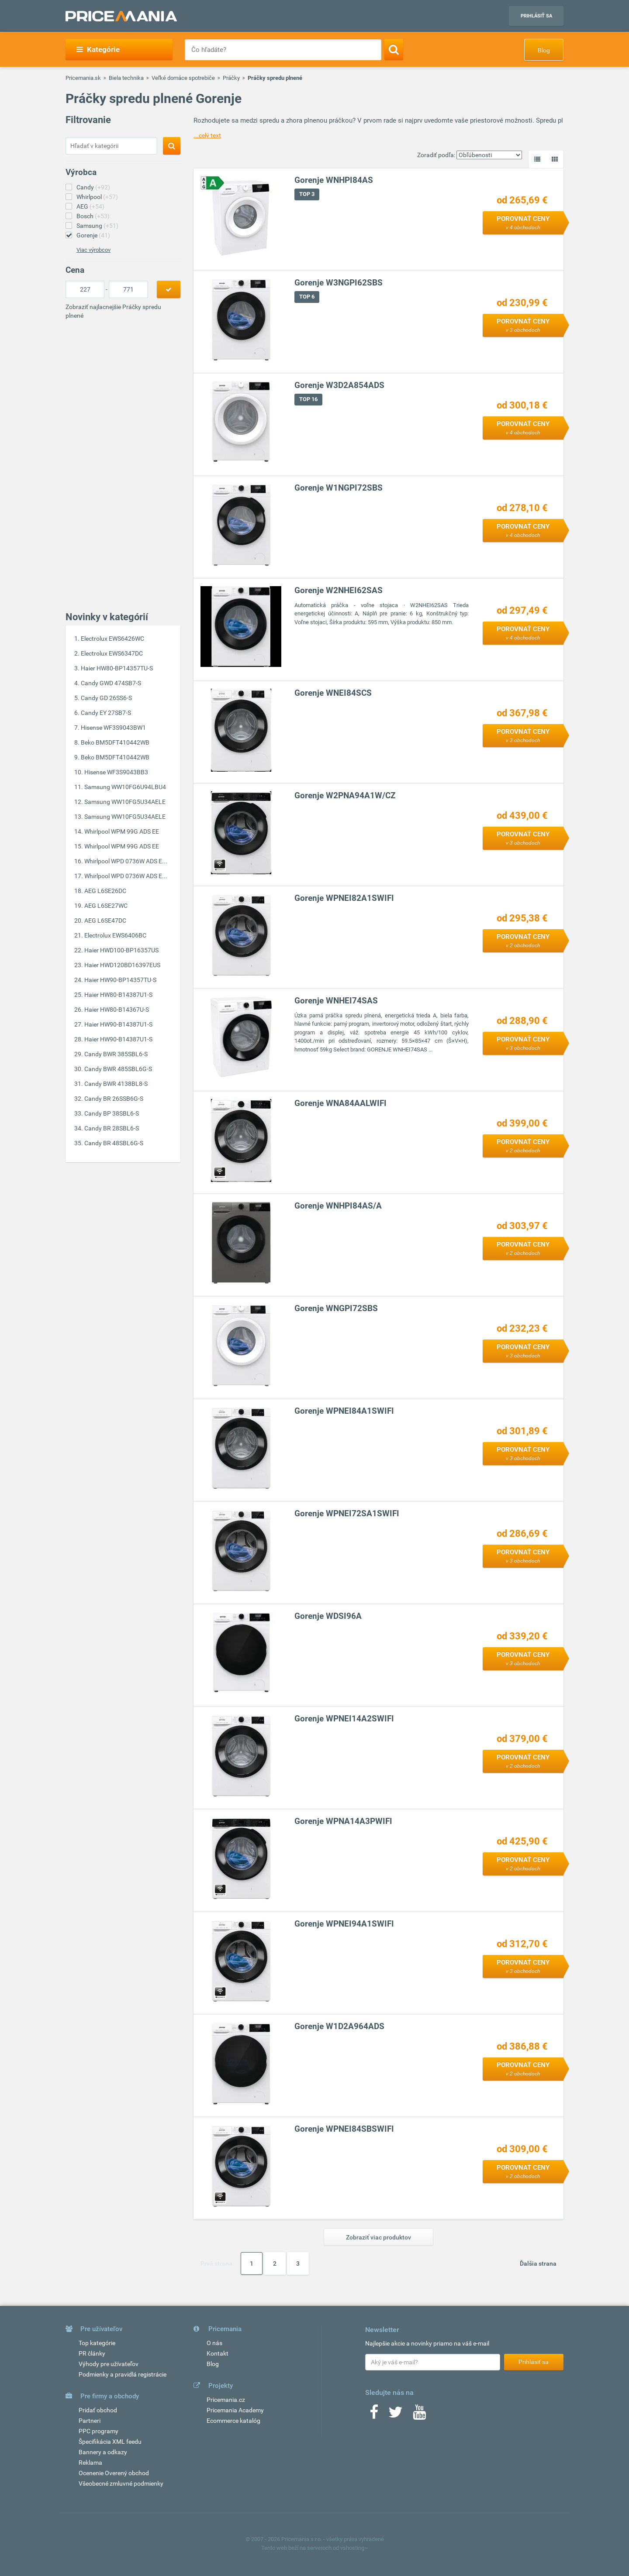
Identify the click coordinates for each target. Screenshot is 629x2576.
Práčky (231, 78)
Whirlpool (97, 196)
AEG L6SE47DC (105, 920)
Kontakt (217, 2353)
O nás (214, 2342)
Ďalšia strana (538, 2263)
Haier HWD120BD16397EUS (122, 965)
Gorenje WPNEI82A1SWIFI (344, 898)
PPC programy (98, 2431)
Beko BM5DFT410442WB (115, 742)
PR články (92, 2353)
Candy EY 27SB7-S (106, 712)
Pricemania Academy (235, 2410)
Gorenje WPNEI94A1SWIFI (344, 1924)
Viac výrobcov (93, 250)
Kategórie (98, 49)
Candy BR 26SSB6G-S (113, 1098)
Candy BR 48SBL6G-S (113, 1143)
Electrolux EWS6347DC (112, 653)
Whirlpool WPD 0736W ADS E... (125, 861)
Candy (93, 187)
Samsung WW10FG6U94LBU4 (125, 786)
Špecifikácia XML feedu (110, 2441)
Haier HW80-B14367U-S (116, 1009)
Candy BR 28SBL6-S (111, 1128)
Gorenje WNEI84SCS (333, 693)
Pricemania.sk (83, 78)
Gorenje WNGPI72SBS (336, 1308)
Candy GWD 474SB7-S (111, 683)
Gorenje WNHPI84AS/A (338, 1206)
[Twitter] (395, 2415)
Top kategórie (97, 2342)
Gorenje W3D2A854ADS (339, 385)
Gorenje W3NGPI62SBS (338, 283)
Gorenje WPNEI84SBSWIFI (344, 2129)
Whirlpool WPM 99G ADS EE (121, 831)
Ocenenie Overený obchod (114, 2473)
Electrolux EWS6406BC (115, 935)
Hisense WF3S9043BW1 (113, 727)
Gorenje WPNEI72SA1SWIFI (346, 1513)
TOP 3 (306, 194)
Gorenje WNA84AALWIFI (340, 1103)
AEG (90, 206)
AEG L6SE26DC (105, 890)
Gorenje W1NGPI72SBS (338, 488)
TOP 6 (306, 296)
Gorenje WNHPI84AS (333, 180)
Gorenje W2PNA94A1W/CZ (345, 795)
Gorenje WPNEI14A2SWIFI (344, 1719)
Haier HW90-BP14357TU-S (120, 979)
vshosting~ (354, 2548)
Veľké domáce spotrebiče (183, 78)
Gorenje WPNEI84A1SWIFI (344, 1411)
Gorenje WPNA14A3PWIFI (343, 1821)
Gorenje (93, 235)
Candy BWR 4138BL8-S (116, 1083)
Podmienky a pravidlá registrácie (122, 2374)
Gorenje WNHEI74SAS (336, 1001)
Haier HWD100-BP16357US (121, 950)
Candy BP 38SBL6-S (111, 1113)
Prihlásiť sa (536, 16)
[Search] (393, 49)
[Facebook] (374, 2415)
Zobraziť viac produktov (378, 2237)
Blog (544, 50)
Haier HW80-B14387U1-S (118, 994)
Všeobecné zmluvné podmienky (121, 2483)
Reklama (90, 2462)
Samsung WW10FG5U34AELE (125, 801)
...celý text (207, 135)
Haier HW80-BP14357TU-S (117, 668)
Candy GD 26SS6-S (106, 697)
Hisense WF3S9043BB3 (116, 772)
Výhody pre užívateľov (108, 2363)
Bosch (93, 216)
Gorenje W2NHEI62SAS (338, 590)
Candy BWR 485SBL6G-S (118, 1068)
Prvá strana (216, 2263)
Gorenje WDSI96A (328, 1616)
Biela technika (126, 78)
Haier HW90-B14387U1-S (118, 1024)
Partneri (89, 2420)
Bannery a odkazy (103, 2452)
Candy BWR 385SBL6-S (116, 1054)
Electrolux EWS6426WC (112, 638)
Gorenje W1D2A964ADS (339, 2026)
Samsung (97, 225)
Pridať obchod (98, 2410)
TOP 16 (308, 399)
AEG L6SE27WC (106, 905)
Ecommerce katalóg (233, 2420)
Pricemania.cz (226, 2399)
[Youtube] (419, 2415)
